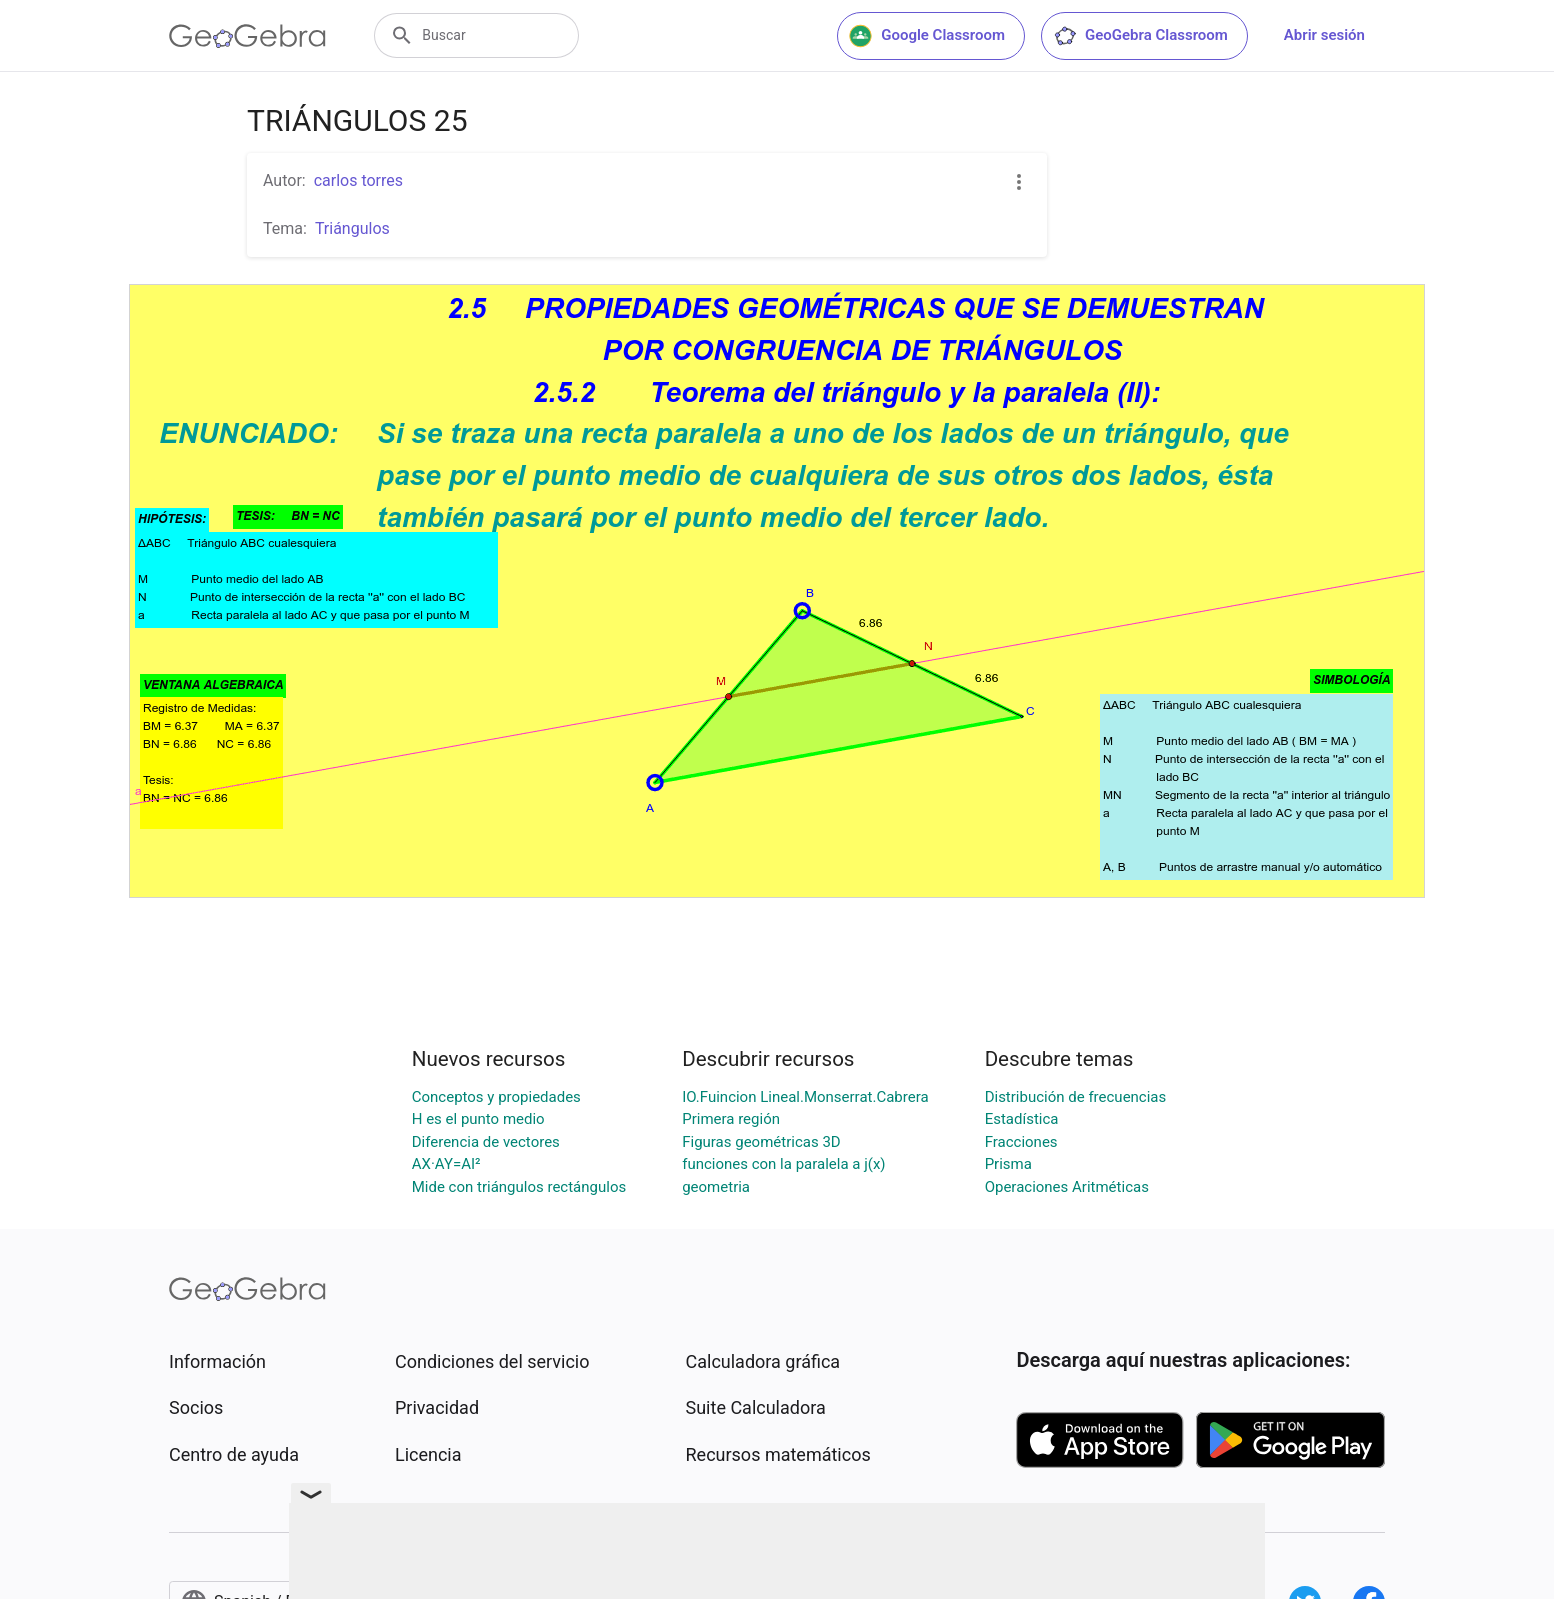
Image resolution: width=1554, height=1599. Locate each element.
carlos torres (358, 180)
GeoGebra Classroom (1140, 36)
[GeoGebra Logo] (247, 36)
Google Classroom (927, 36)
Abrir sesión (1324, 35)
